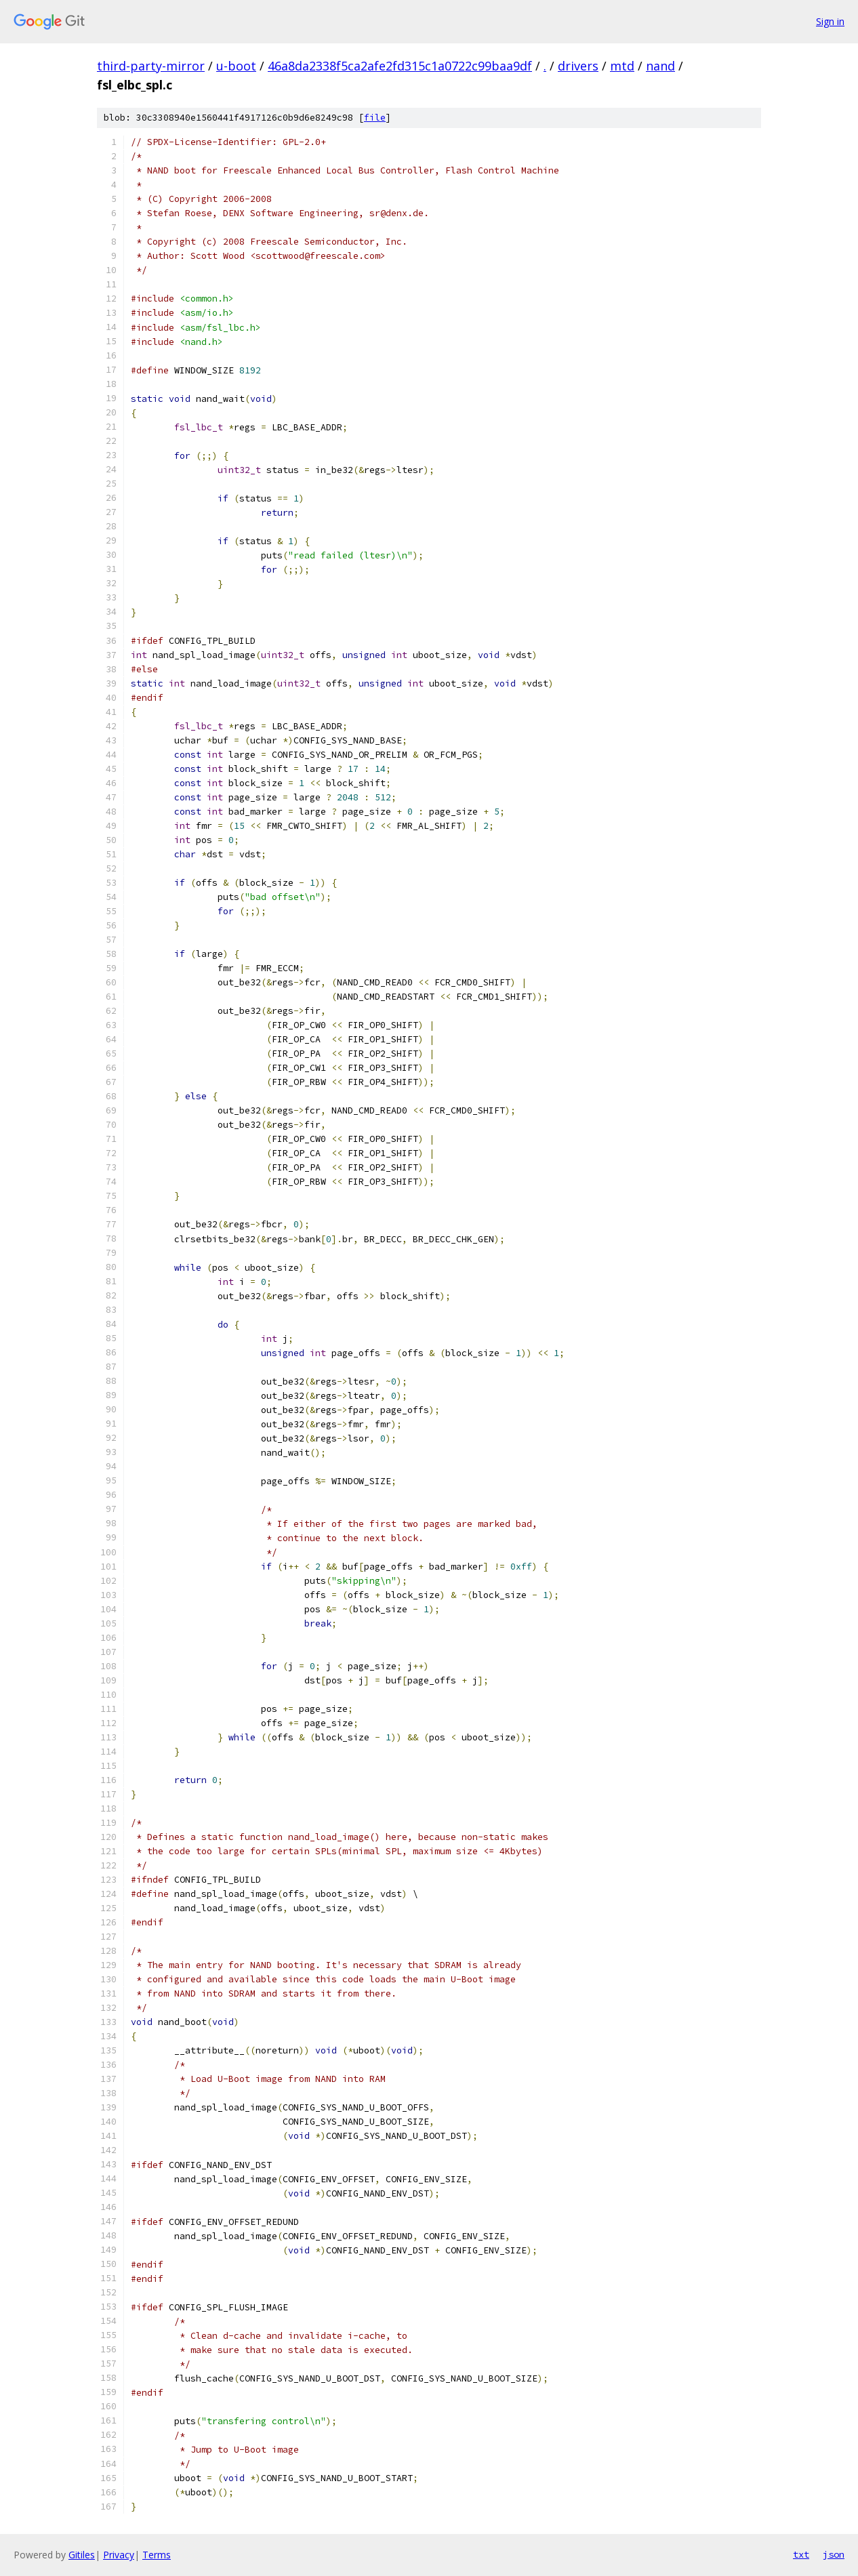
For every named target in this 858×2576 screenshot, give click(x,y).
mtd (622, 66)
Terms (156, 2554)
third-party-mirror (151, 66)
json (833, 2554)
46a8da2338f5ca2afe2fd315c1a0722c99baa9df (400, 66)
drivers (578, 66)
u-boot (236, 66)
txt (801, 2554)
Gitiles (81, 2554)
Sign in (830, 21)
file (375, 117)
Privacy (118, 2554)
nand (660, 66)
